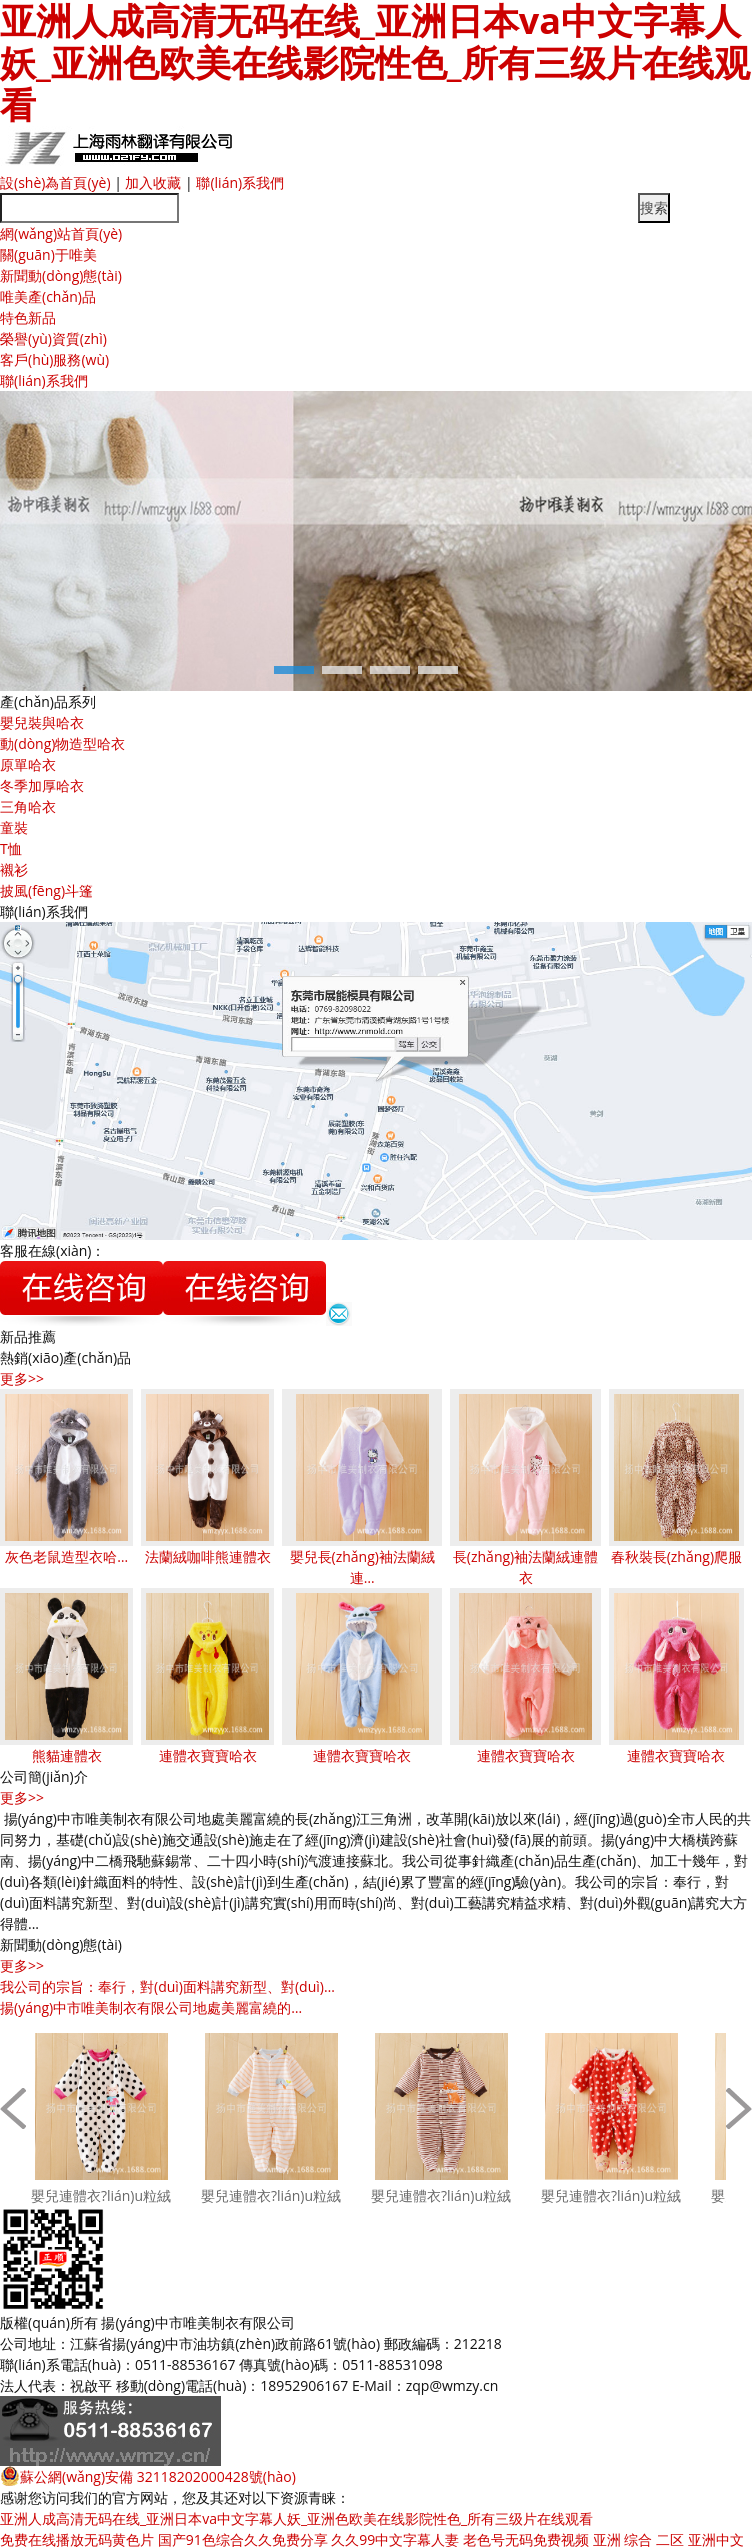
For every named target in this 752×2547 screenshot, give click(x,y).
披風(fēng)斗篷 (46, 890)
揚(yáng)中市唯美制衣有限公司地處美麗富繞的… (151, 2007)
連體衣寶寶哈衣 (208, 1755)
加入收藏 (153, 182)
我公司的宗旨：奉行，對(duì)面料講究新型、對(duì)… (167, 1986)
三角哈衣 (28, 806)
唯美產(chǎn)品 (48, 296)
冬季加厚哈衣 (42, 785)
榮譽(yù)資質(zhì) (53, 338)
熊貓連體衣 (67, 1755)
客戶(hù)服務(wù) (54, 359)
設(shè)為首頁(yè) (55, 182)
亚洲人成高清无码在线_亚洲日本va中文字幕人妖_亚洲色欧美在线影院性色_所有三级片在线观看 (296, 2518)
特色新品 (28, 317)
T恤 (11, 848)
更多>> (22, 1378)
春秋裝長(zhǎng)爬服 (676, 1556)
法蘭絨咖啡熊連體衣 (208, 1556)
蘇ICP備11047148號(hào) (377, 2322)
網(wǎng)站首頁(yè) (61, 233)
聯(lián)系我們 (240, 182)
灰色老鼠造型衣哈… (66, 1556)
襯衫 (14, 869)
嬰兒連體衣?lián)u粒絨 (101, 2195)
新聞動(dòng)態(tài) (61, 275)
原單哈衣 (28, 764)
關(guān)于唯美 (48, 254)
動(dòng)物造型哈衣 (62, 743)
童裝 (14, 827)
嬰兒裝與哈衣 (42, 722)
